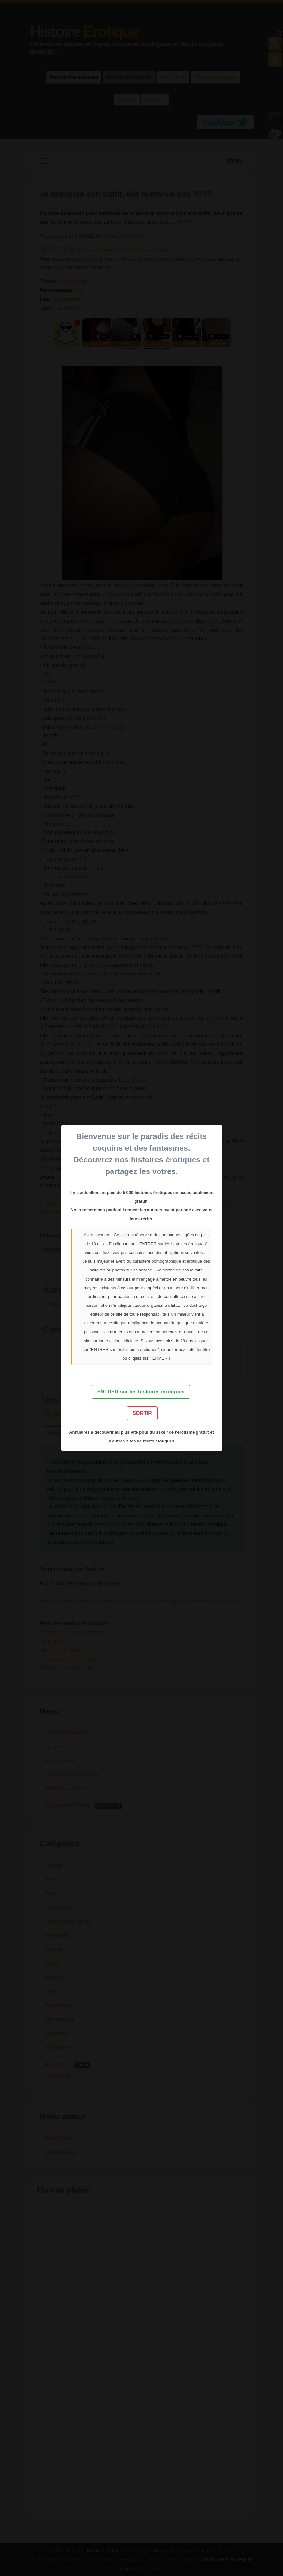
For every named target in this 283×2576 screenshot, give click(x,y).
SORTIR (142, 1413)
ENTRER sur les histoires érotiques (140, 1391)
